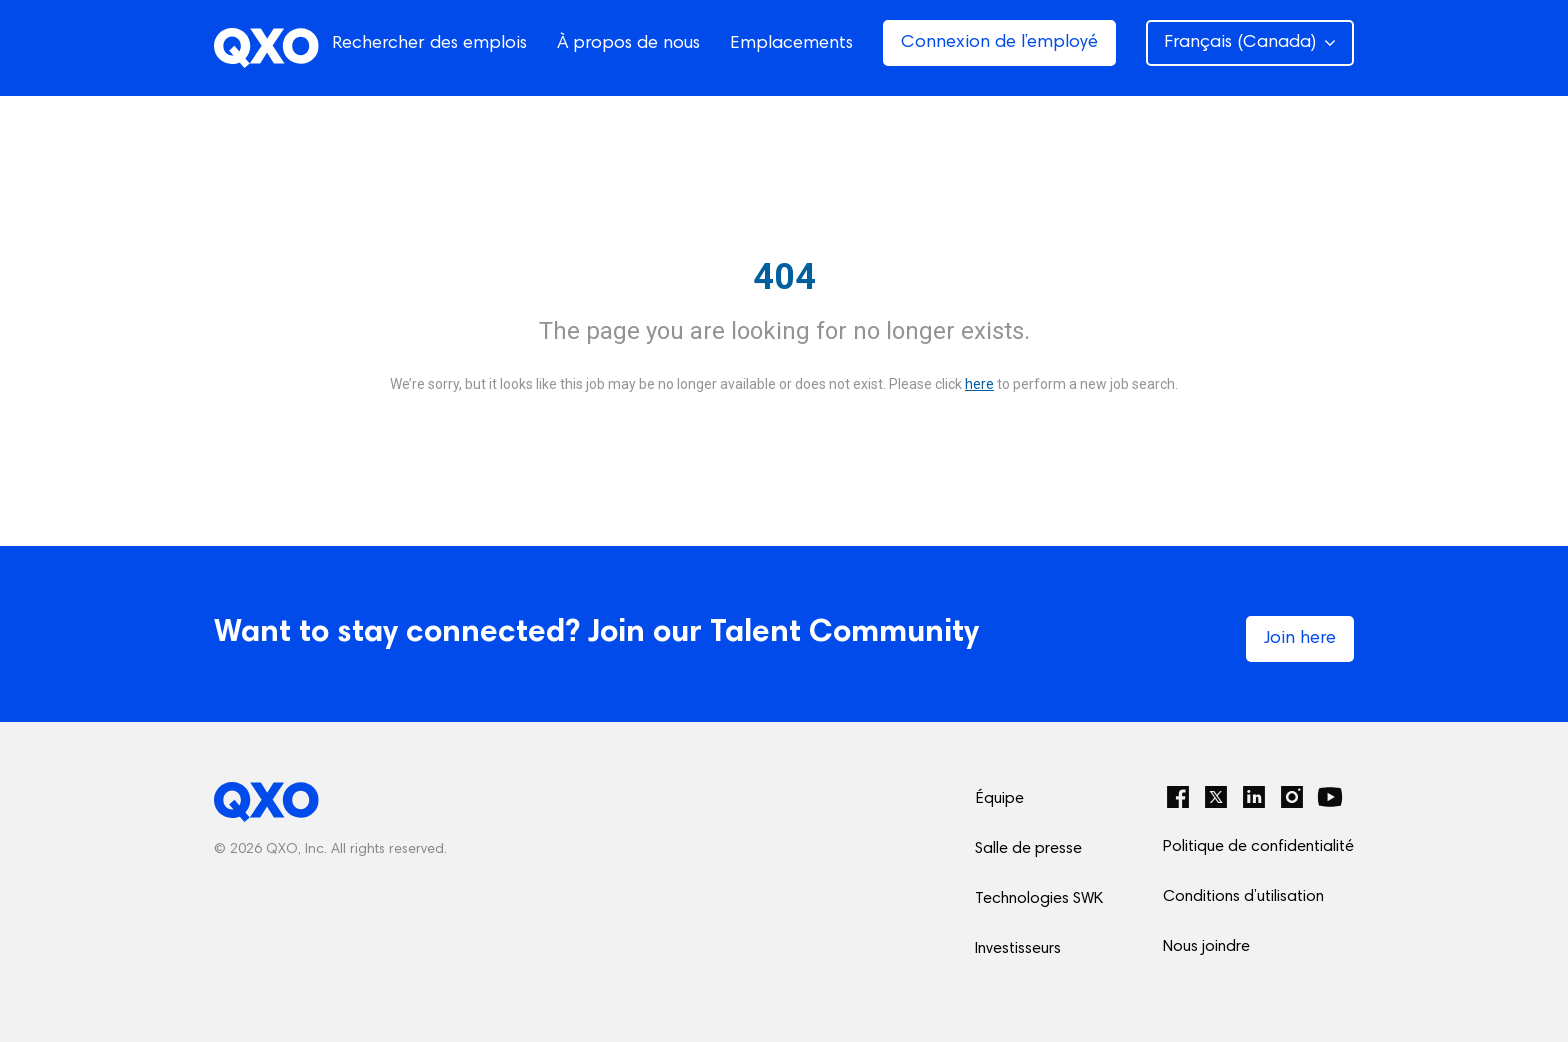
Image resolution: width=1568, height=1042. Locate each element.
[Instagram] (1292, 797)
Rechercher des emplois (429, 44)
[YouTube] (1330, 797)
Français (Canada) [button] (1250, 43)
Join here (1300, 639)
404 (784, 277)
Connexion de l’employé (999, 43)
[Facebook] (1178, 797)
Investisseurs (1018, 949)
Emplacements (791, 44)
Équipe (999, 799)
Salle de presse (1028, 849)
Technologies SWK (1039, 899)
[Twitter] (1216, 797)
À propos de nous (628, 44)
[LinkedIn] (1254, 797)
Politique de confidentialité (1258, 847)
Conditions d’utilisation (1243, 897)
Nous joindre (1206, 947)
